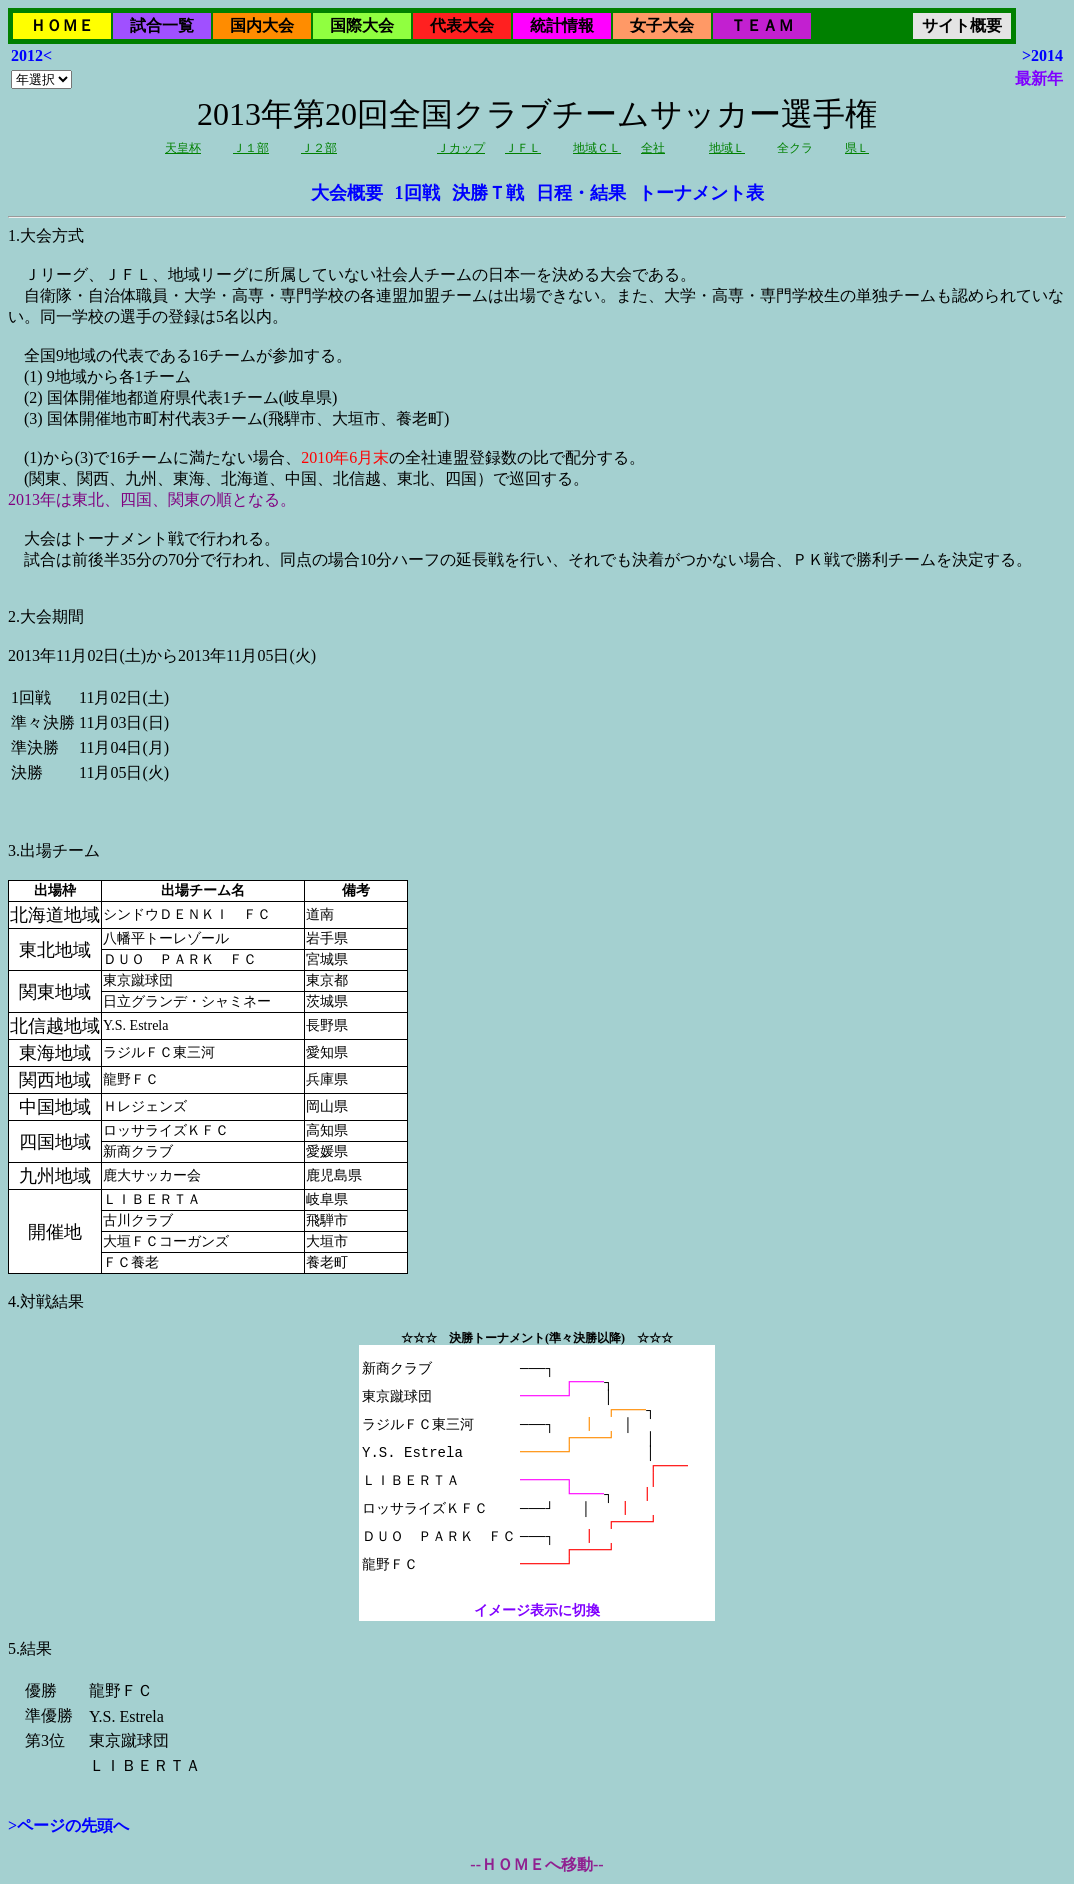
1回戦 (417, 193)
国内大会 (262, 25)
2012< (31, 55)
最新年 (1039, 78)
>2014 (1042, 55)
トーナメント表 (701, 193)
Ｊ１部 (251, 148)
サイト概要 (962, 25)
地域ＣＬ (597, 148)
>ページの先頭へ (68, 1825)
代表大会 (462, 25)
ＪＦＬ (523, 148)
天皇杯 (183, 148)
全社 (653, 148)
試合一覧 (162, 25)
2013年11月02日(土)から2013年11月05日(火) (537, 912)
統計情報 (562, 25)
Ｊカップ (461, 148)
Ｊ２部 (319, 148)
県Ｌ (857, 148)
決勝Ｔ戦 (488, 193)
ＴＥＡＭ (762, 25)
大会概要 (347, 193)
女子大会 (662, 25)
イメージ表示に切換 (537, 1610)
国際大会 (362, 25)
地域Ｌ (727, 148)
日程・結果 (581, 193)
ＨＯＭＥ (62, 25)
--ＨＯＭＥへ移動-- (536, 1864)
